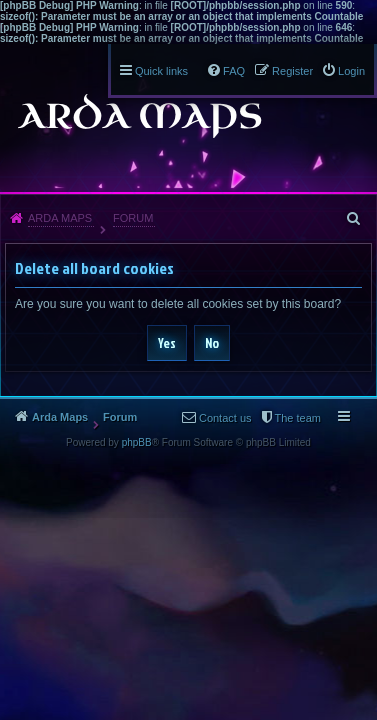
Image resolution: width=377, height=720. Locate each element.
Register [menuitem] (292, 71)
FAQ (234, 71)
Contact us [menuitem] (225, 418)
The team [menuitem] (298, 418)
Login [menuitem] (351, 71)
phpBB (137, 442)
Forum (133, 218)
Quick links (161, 71)
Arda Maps (60, 218)
